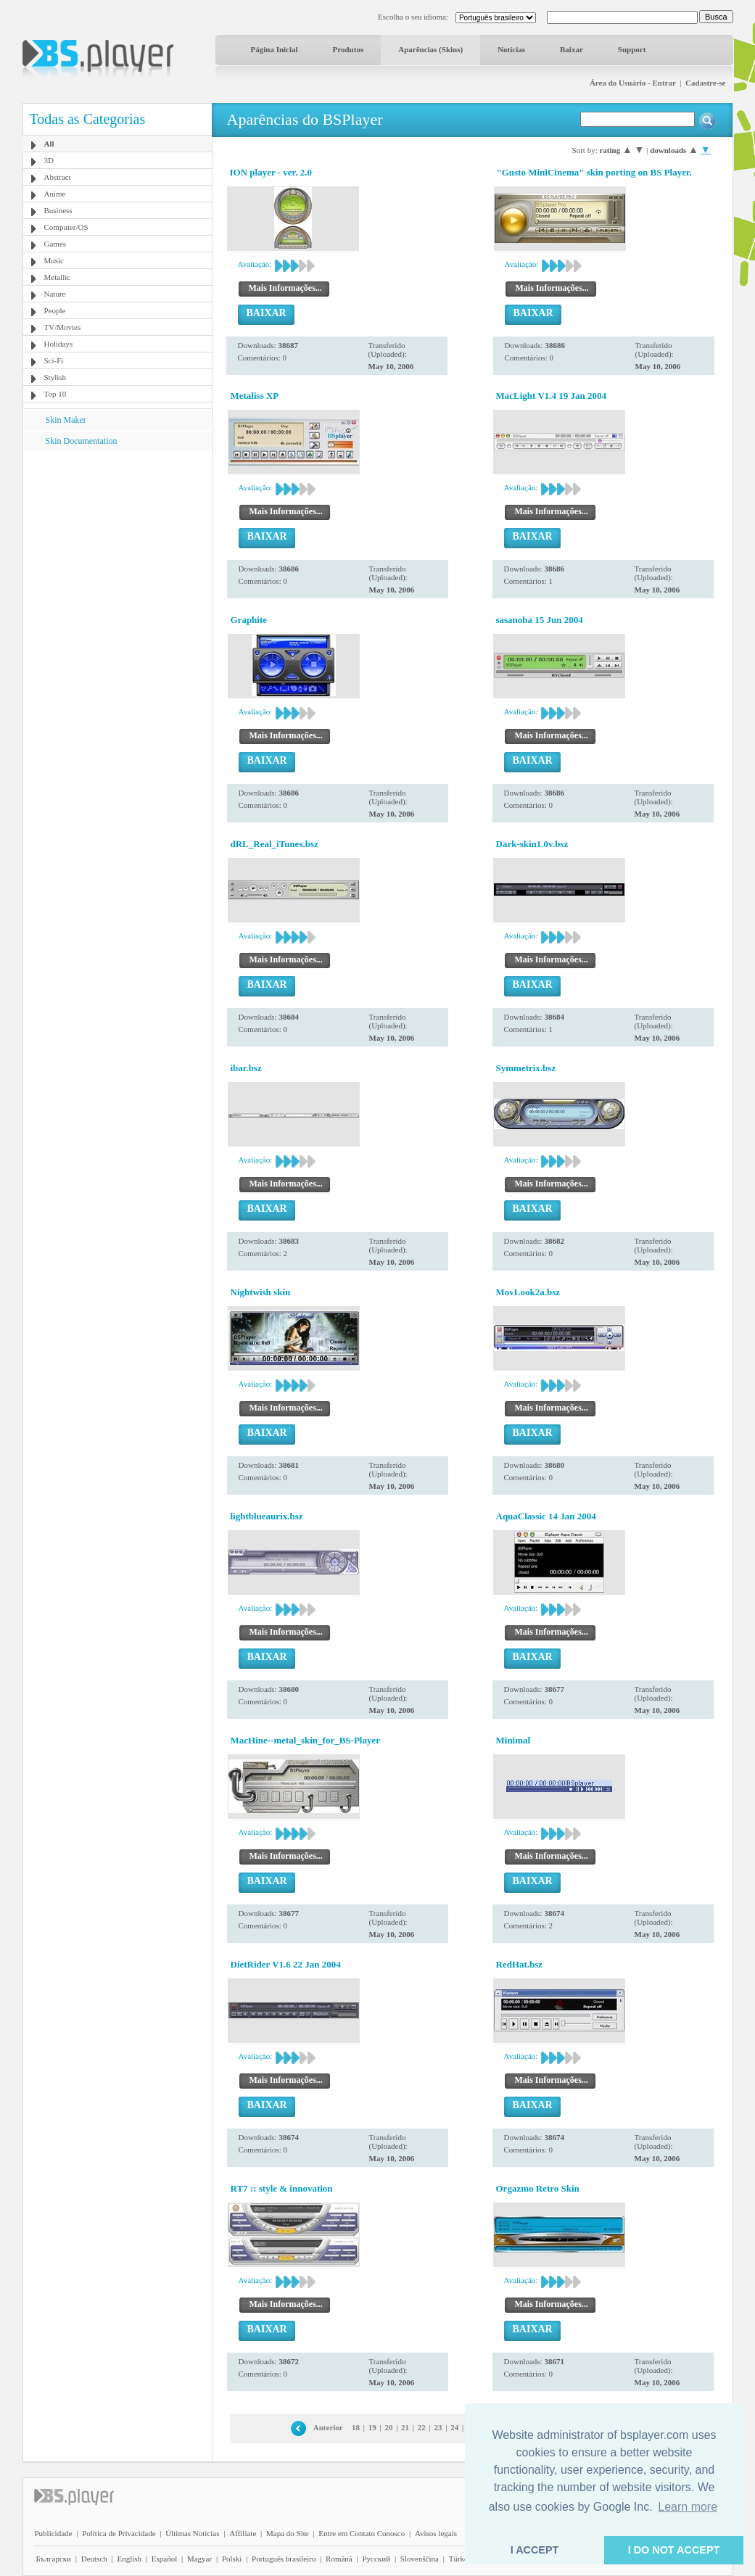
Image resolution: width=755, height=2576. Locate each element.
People (55, 310)
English (129, 2558)
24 (454, 2427)
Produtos (348, 49)
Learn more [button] (687, 2507)
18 (356, 2427)
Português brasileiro (283, 2558)
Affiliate (242, 2533)
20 (388, 2427)
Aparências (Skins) (430, 49)
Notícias (511, 49)
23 (438, 2427)
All (49, 143)
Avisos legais (436, 2533)
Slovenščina (419, 2558)
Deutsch (94, 2558)
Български (54, 2558)
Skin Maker (66, 420)
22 (422, 2427)
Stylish (55, 377)
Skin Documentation (81, 441)
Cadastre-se (705, 82)
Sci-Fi (54, 360)
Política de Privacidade (118, 2533)
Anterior (328, 2427)
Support (632, 49)
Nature (55, 293)
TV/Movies (62, 327)
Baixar (571, 49)
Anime (55, 193)
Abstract (57, 177)
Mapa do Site (287, 2533)
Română (339, 2558)
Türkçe (460, 2558)
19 (372, 2427)
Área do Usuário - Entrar (633, 82)
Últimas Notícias (192, 2533)
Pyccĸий (376, 2558)
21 (405, 2427)
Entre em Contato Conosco (361, 2533)
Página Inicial (274, 49)
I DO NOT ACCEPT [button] (674, 2550)
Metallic (57, 277)
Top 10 (55, 393)
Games (55, 243)
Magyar (199, 2558)
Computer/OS (66, 227)
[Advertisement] (116, 541)
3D (49, 160)
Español (164, 2558)
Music (54, 260)
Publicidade (54, 2533)
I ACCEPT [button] (535, 2550)
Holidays (58, 343)
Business (58, 210)
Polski (232, 2558)
